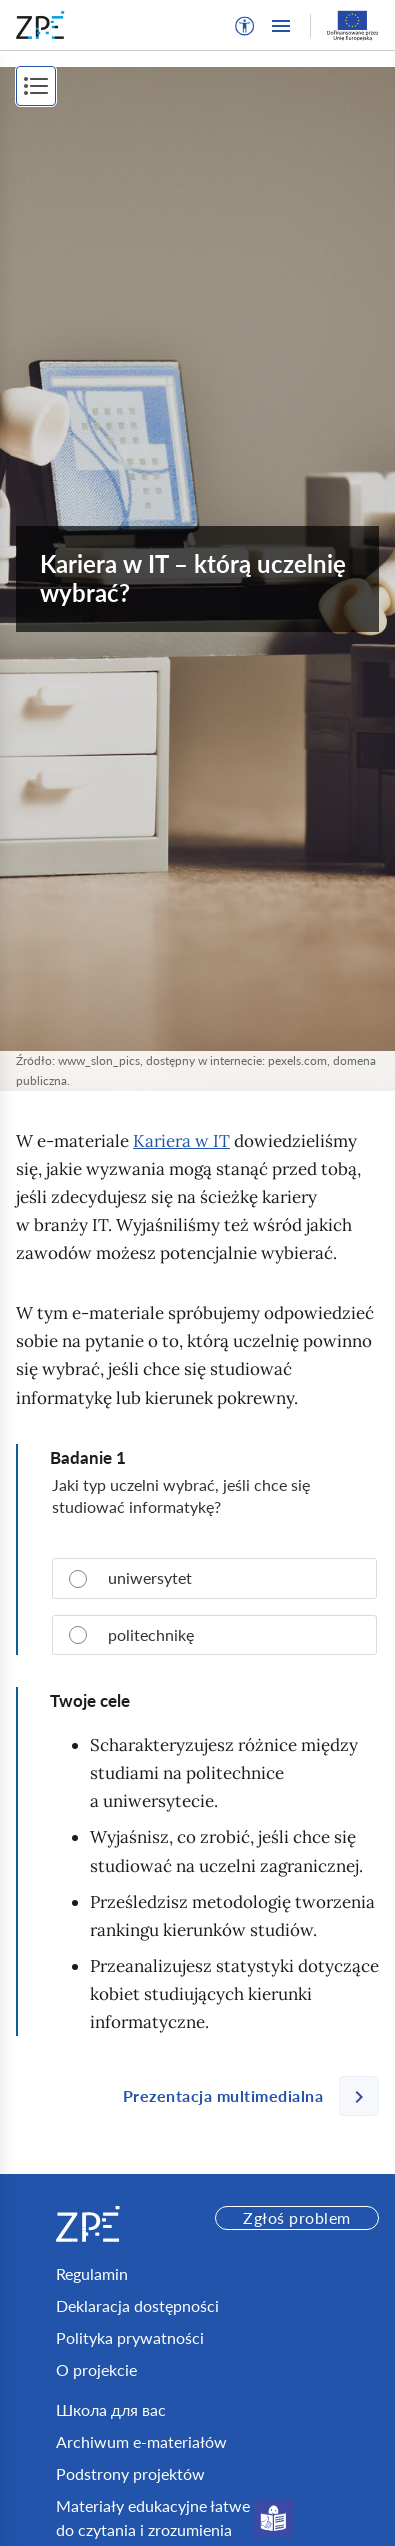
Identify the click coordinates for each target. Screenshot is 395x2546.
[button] (245, 26)
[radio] (214, 1578)
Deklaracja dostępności (137, 2305)
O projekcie (96, 2369)
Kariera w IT (181, 1141)
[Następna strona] (243, 2096)
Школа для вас (111, 2409)
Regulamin (92, 2273)
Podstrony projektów (130, 2473)
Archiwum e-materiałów (141, 2441)
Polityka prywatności (130, 2337)
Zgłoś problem (296, 2217)
